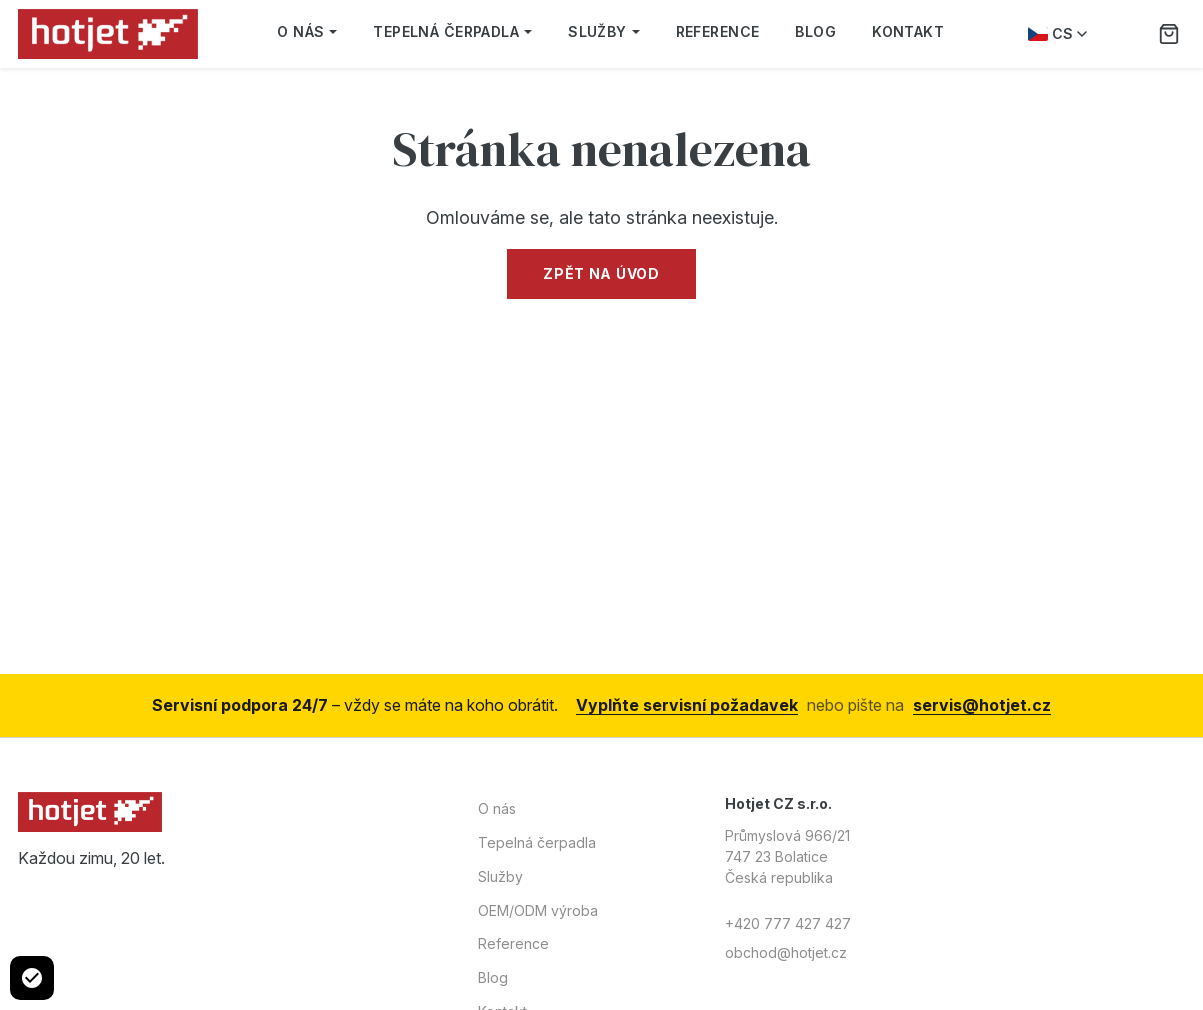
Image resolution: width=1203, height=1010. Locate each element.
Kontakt (908, 31)
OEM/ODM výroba (538, 910)
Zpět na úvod (601, 273)
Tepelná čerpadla (452, 31)
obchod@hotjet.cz (786, 952)
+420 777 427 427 (788, 923)
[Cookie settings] (32, 978)
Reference (718, 31)
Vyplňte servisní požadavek (687, 705)
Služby (604, 31)
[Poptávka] (1169, 34)
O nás (307, 31)
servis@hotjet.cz (982, 705)
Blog (815, 31)
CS (1057, 33)
